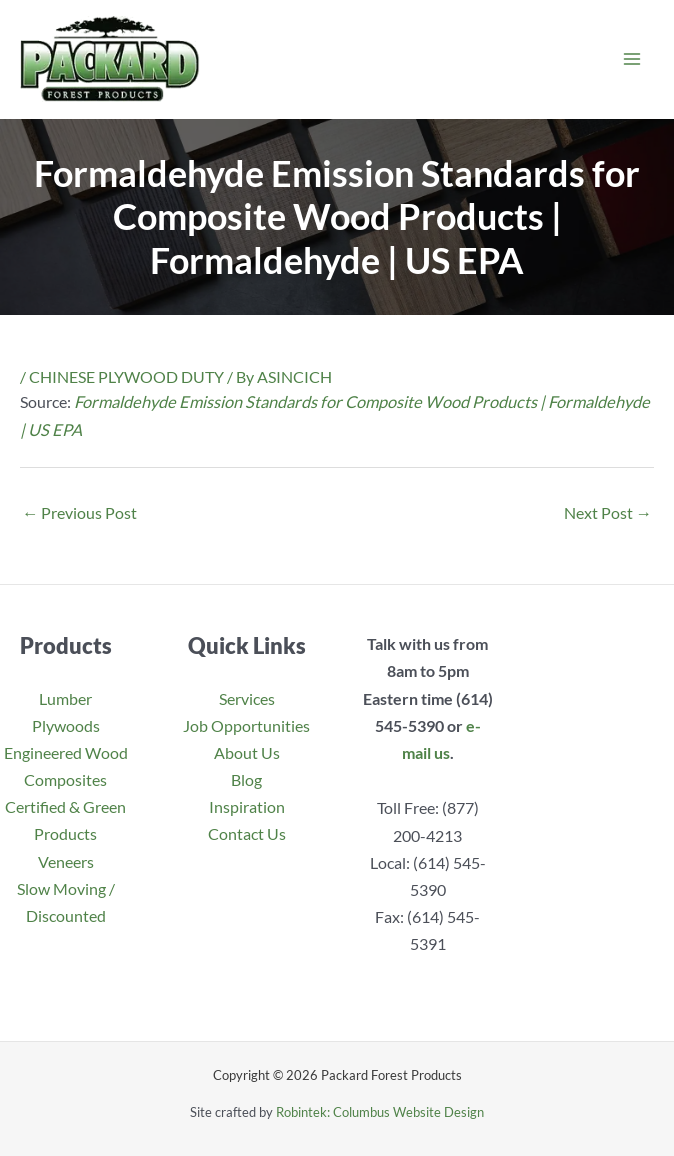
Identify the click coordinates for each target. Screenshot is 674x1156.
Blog (246, 779)
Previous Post (79, 512)
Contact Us (247, 833)
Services (247, 698)
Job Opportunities (246, 725)
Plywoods (66, 725)
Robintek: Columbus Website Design (380, 1112)
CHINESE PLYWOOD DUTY (126, 376)
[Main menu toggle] (631, 59)
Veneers (66, 861)
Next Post (608, 512)
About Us (247, 752)
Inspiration (247, 806)
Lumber (65, 698)
